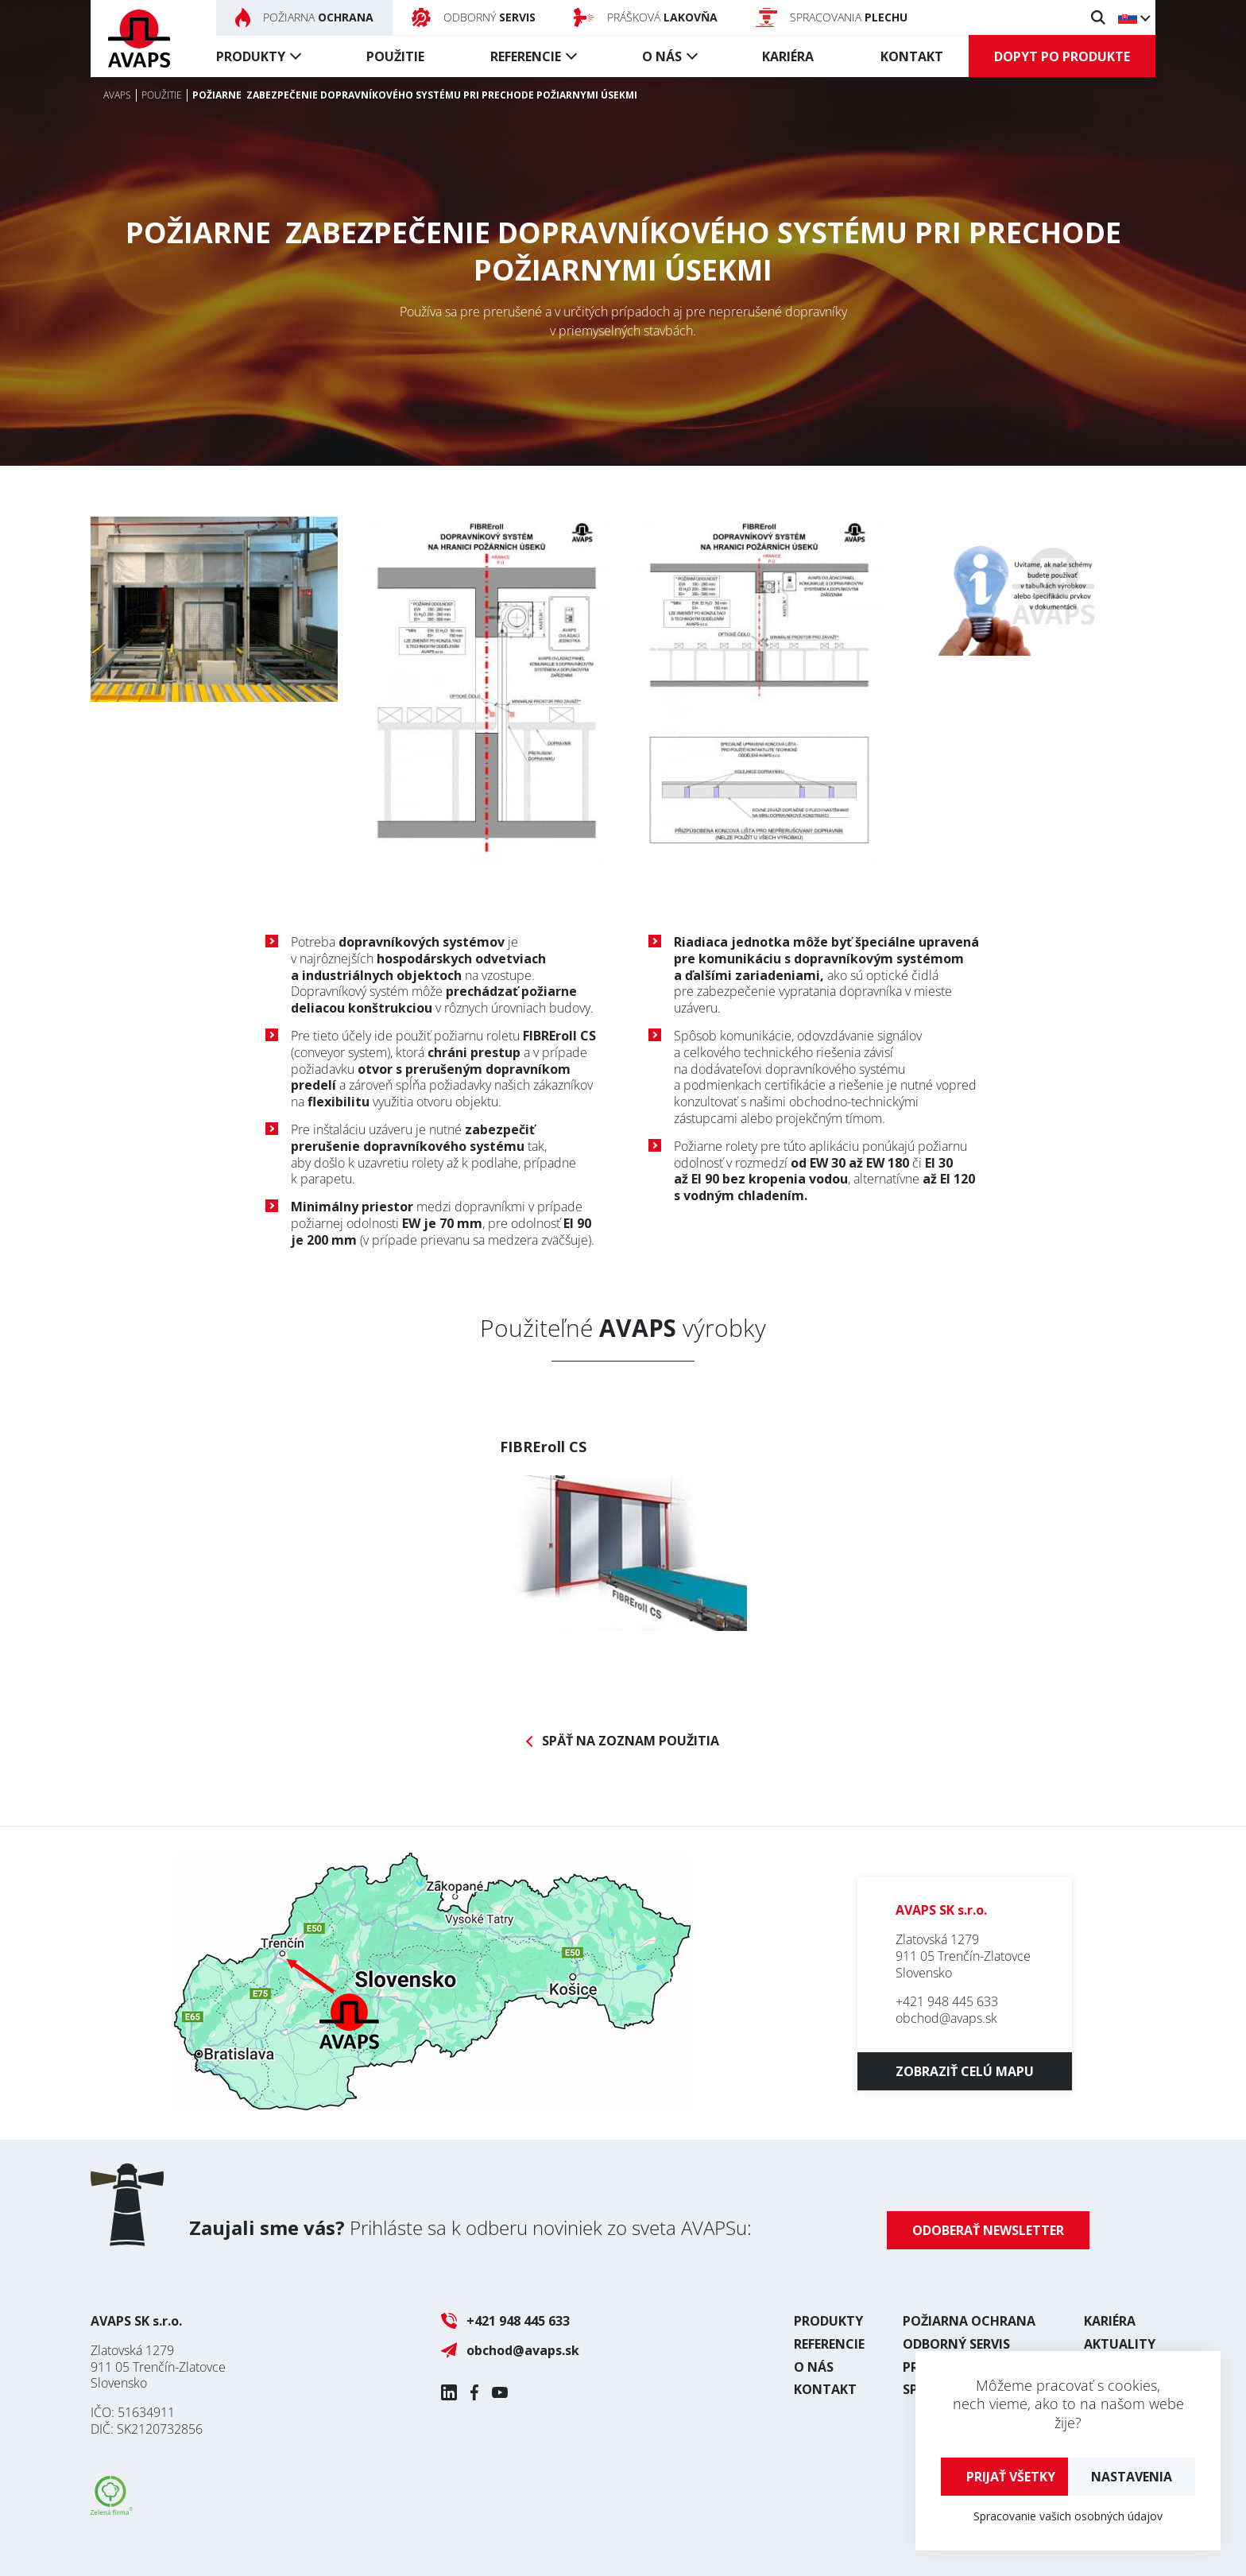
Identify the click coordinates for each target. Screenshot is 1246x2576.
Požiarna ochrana (969, 2321)
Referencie (525, 56)
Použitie (395, 56)
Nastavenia (1131, 2476)
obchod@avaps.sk (946, 2018)
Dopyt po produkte (1062, 56)
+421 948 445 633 (947, 2001)
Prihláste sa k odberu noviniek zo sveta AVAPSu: (470, 2227)
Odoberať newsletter (988, 2230)
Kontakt (911, 56)
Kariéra (788, 56)
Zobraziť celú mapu (965, 2071)
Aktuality (1119, 2344)
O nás (662, 56)
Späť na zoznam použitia (630, 1741)
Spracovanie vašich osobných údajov (1068, 2516)
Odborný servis (956, 2344)
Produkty (250, 56)
